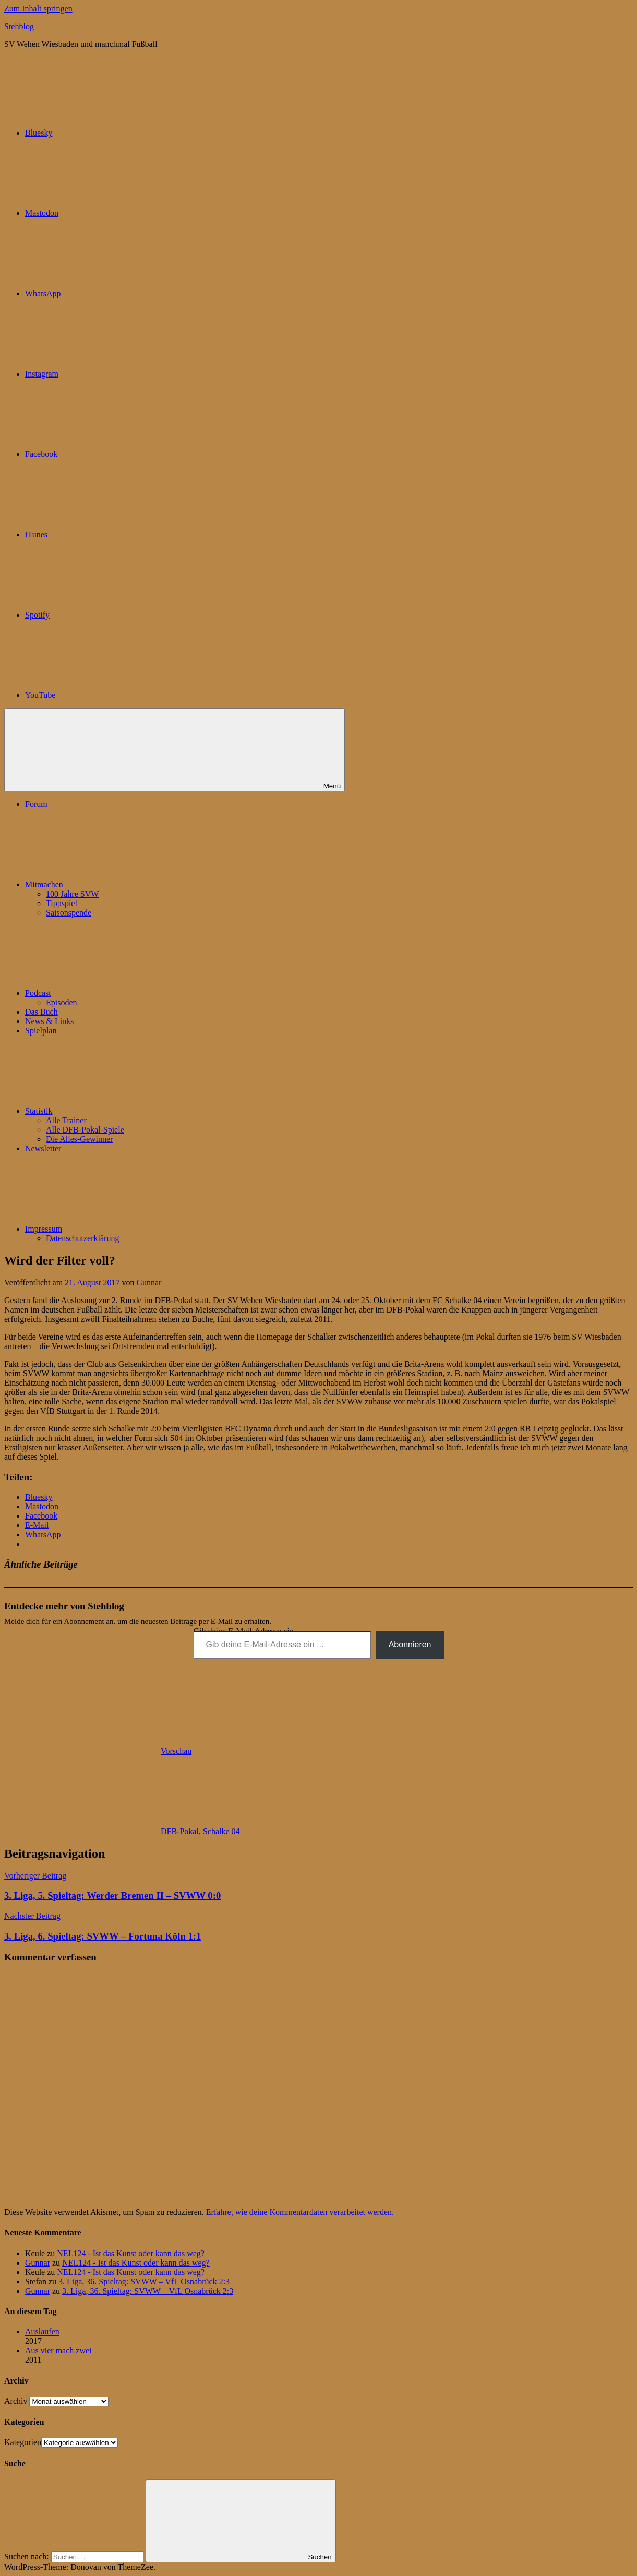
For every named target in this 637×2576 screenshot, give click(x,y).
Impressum (122, 1228)
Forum (36, 804)
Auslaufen (42, 2331)
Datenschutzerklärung (82, 1238)
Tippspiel (61, 903)
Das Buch (41, 1011)
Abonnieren (410, 1644)
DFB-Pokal (180, 1831)
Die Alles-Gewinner (79, 1139)
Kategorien (22, 2442)
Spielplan (40, 1030)
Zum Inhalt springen (38, 8)
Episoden (61, 1002)
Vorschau (176, 1751)
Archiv (15, 2401)
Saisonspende (68, 912)
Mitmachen (122, 884)
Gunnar (148, 1282)
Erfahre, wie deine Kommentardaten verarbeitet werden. (300, 2212)
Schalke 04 (221, 1831)
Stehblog (19, 26)
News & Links (49, 1021)
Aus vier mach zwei (58, 2350)
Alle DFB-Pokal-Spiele (85, 1129)
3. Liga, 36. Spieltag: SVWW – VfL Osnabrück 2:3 (144, 2281)
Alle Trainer (66, 1120)
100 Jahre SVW (72, 893)
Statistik (117, 1110)
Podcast (116, 993)
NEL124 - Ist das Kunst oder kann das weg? (131, 2253)
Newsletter (43, 1148)
